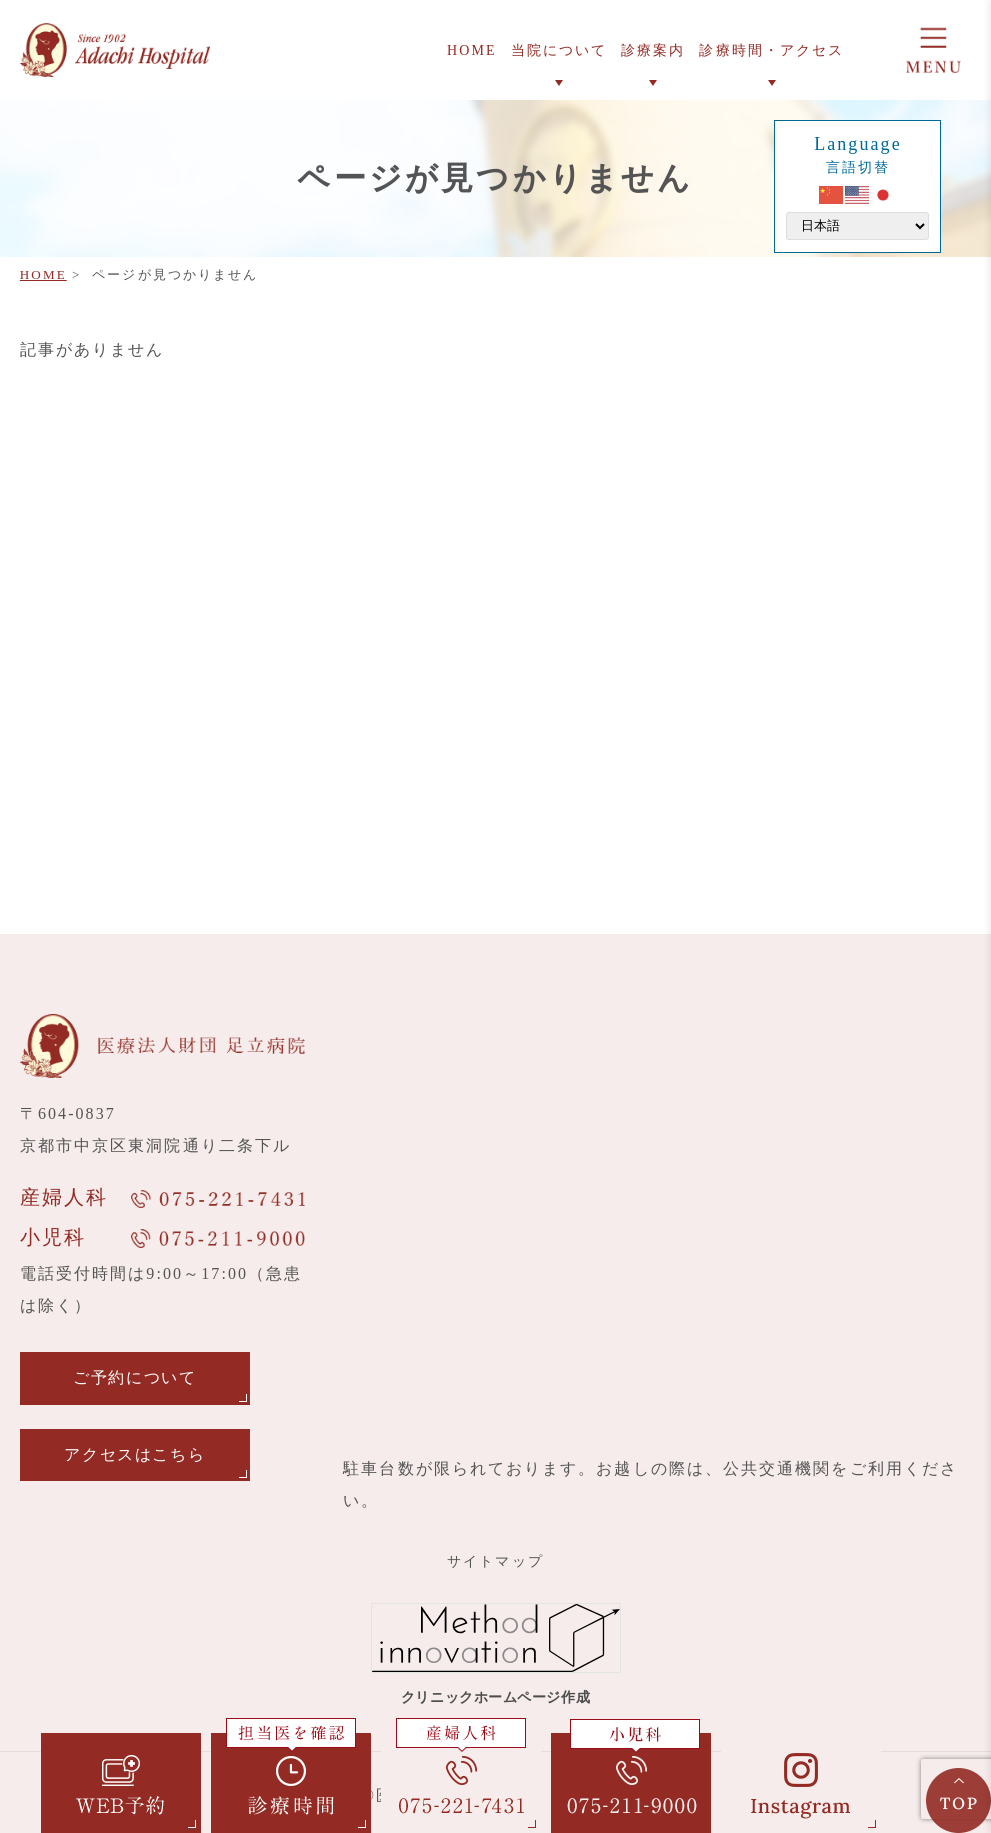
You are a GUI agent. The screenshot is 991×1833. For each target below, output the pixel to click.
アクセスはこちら (134, 1454)
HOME (43, 274)
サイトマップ (495, 1561)
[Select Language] (857, 226)
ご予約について (134, 1377)
